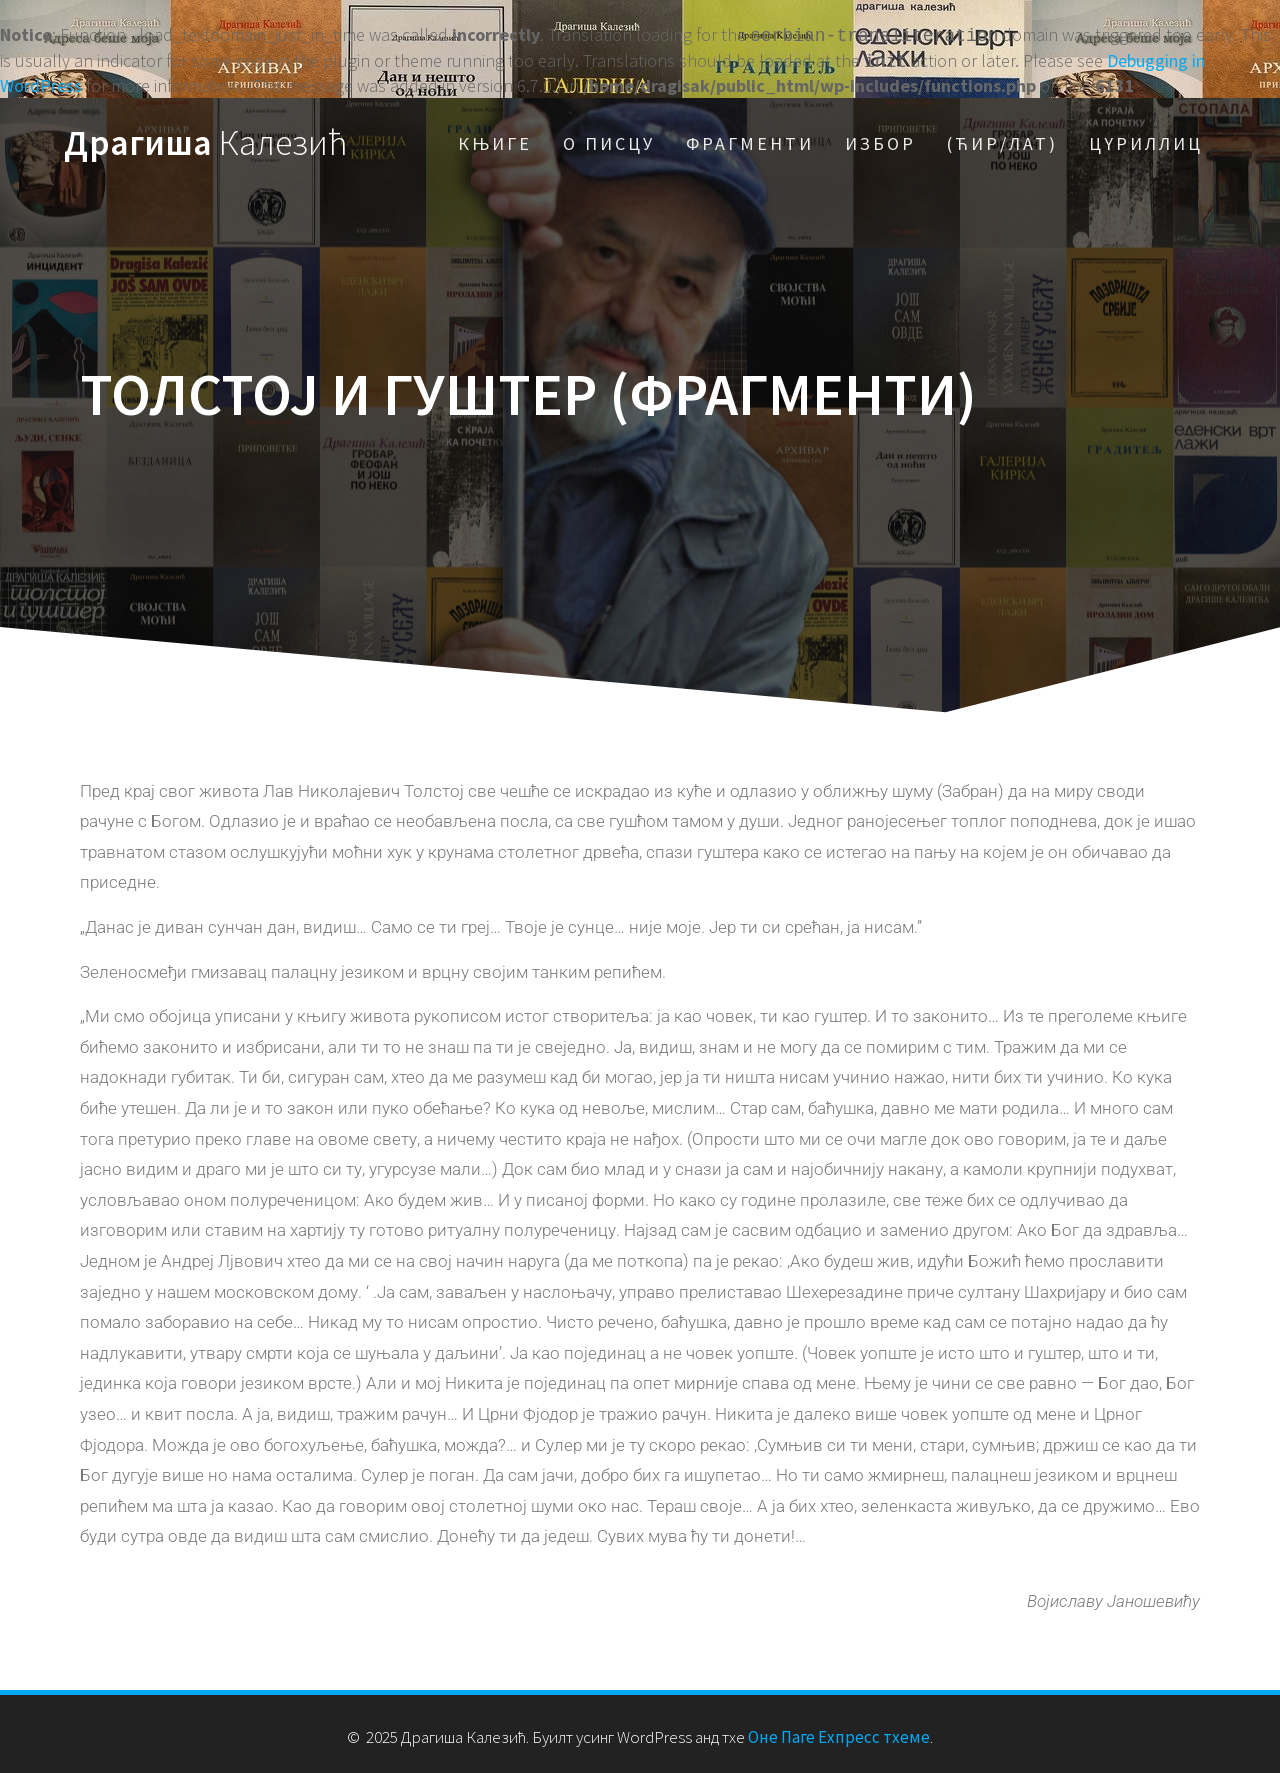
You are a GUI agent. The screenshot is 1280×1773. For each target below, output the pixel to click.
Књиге (495, 139)
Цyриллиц (1146, 139)
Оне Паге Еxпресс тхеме (839, 1733)
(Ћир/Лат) (1002, 139)
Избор (880, 139)
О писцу (609, 139)
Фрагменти (750, 139)
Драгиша (206, 139)
